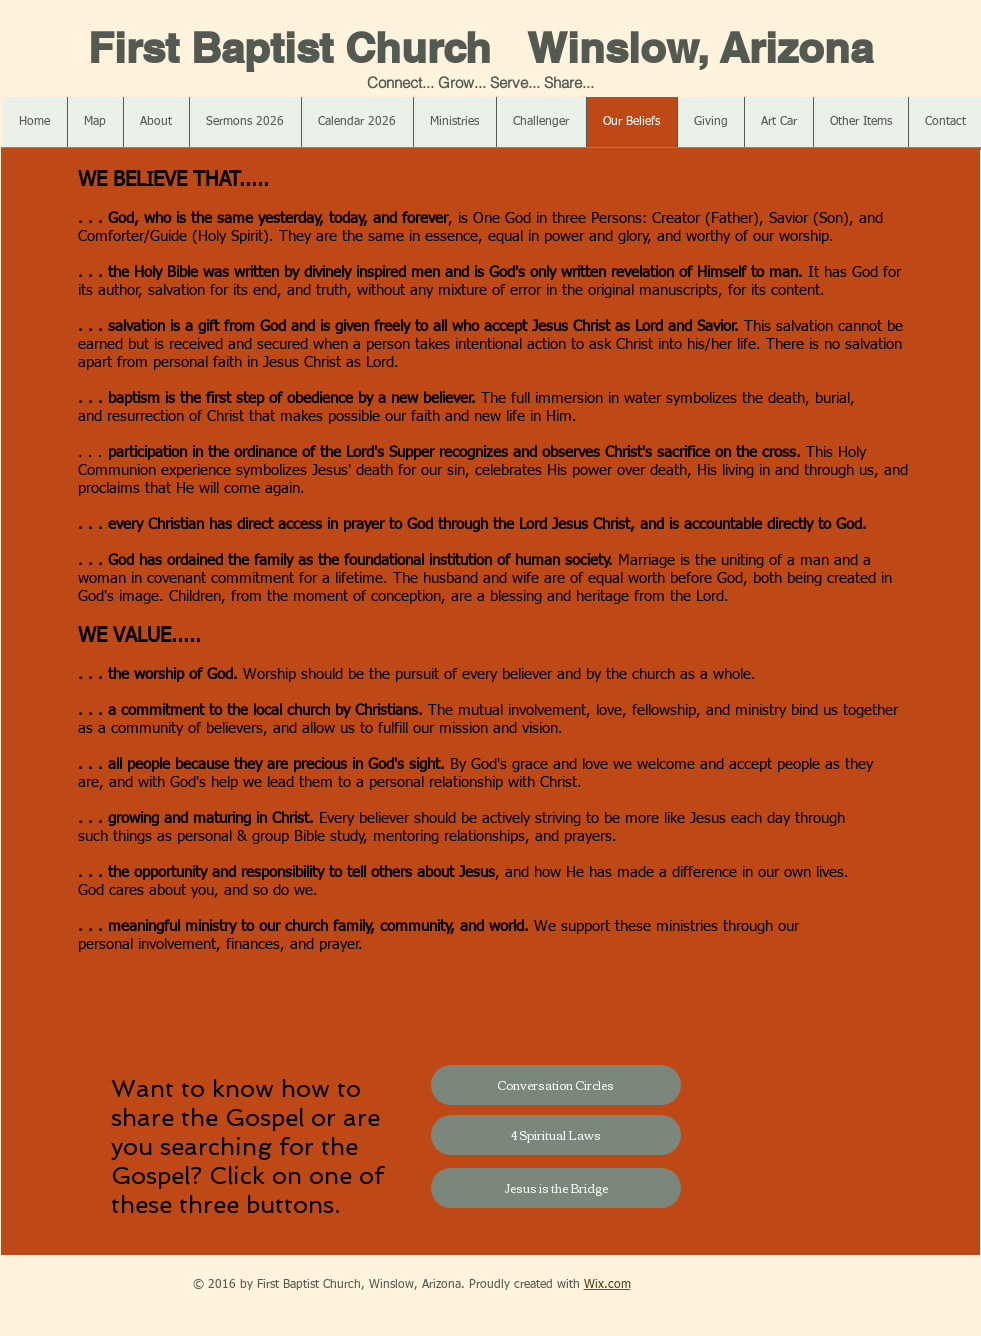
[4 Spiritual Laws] (556, 1135)
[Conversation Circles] (556, 1085)
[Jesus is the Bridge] (556, 1188)
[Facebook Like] (119, 1285)
